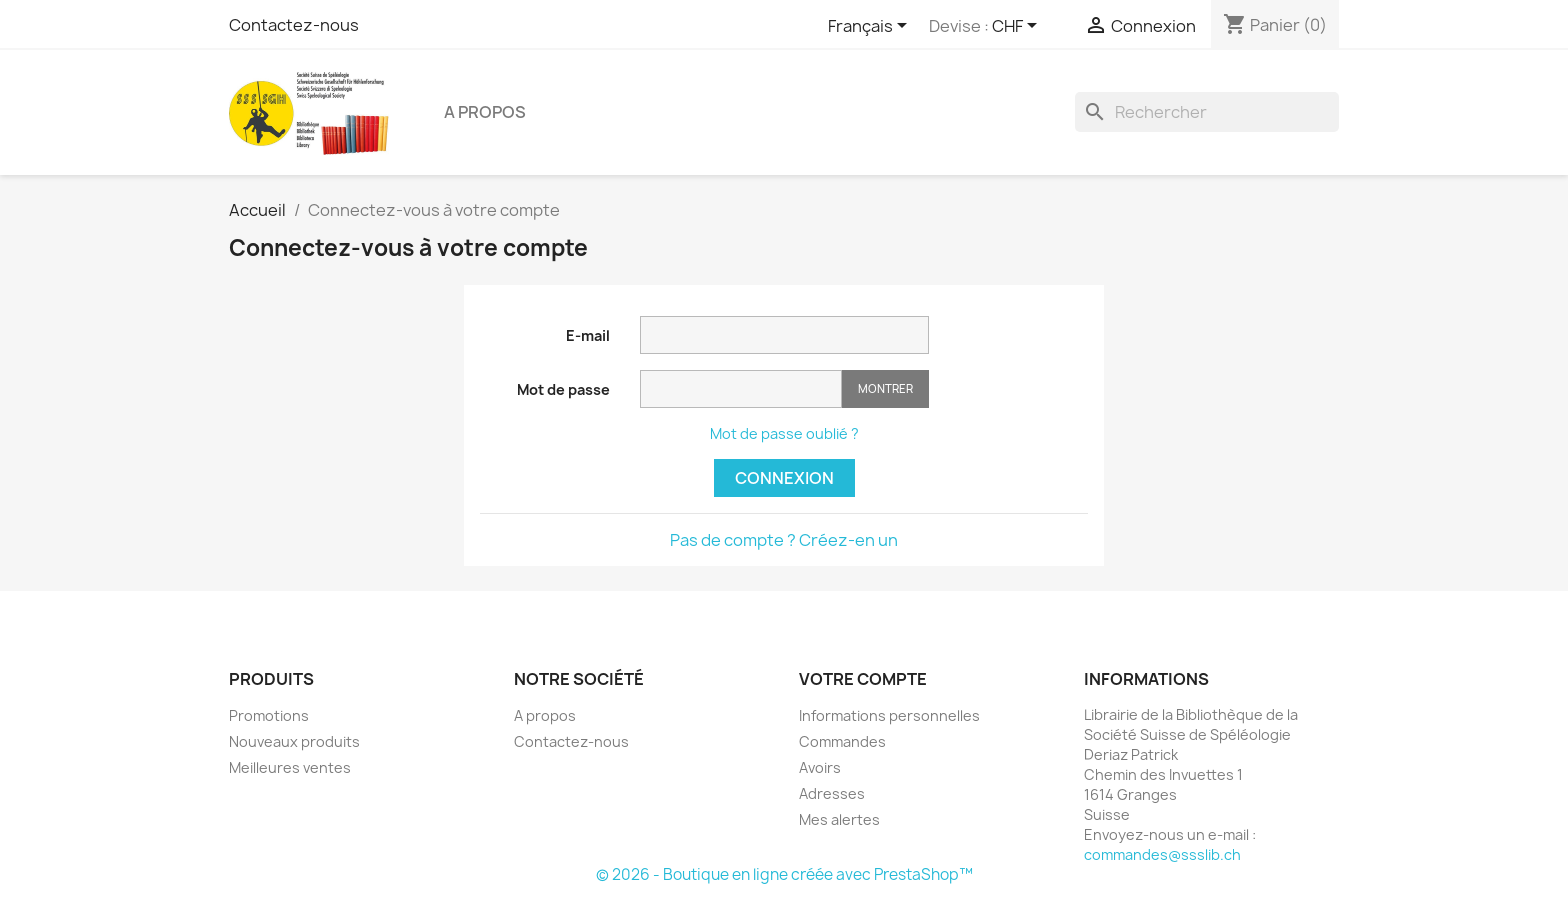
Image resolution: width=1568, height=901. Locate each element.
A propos (485, 112)
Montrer (885, 388)
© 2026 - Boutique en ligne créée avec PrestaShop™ (784, 874)
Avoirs (820, 767)
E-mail (588, 335)
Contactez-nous (294, 25)
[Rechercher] (1207, 112)
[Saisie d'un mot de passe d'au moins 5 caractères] (741, 389)
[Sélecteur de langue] (871, 27)
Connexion (784, 478)
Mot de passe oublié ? (784, 433)
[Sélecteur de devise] (1018, 27)
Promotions (269, 715)
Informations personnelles (889, 715)
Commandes (842, 741)
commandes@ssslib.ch (1162, 854)
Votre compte (863, 679)
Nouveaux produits (294, 741)
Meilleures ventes (290, 767)
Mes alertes (839, 819)
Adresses (832, 793)
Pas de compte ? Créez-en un (784, 540)
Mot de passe (563, 389)
